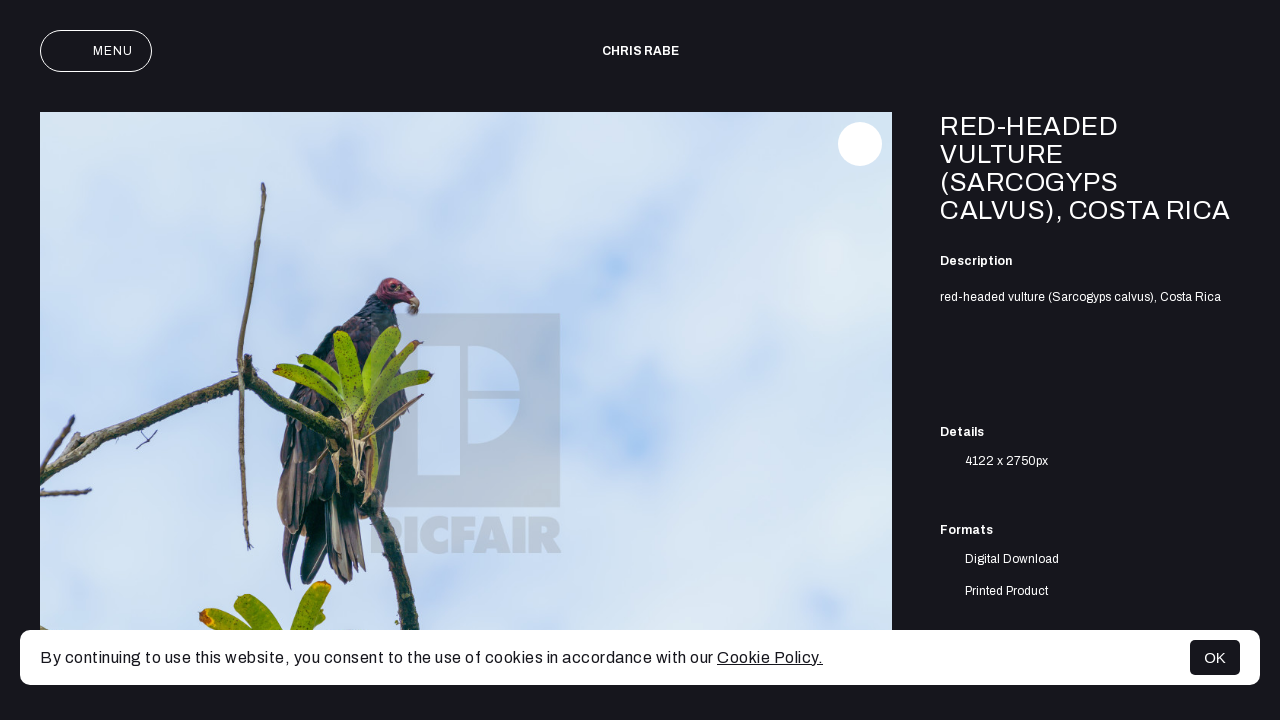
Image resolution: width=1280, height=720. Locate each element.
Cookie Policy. (770, 657)
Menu (96, 51)
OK (1215, 657)
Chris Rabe (640, 51)
